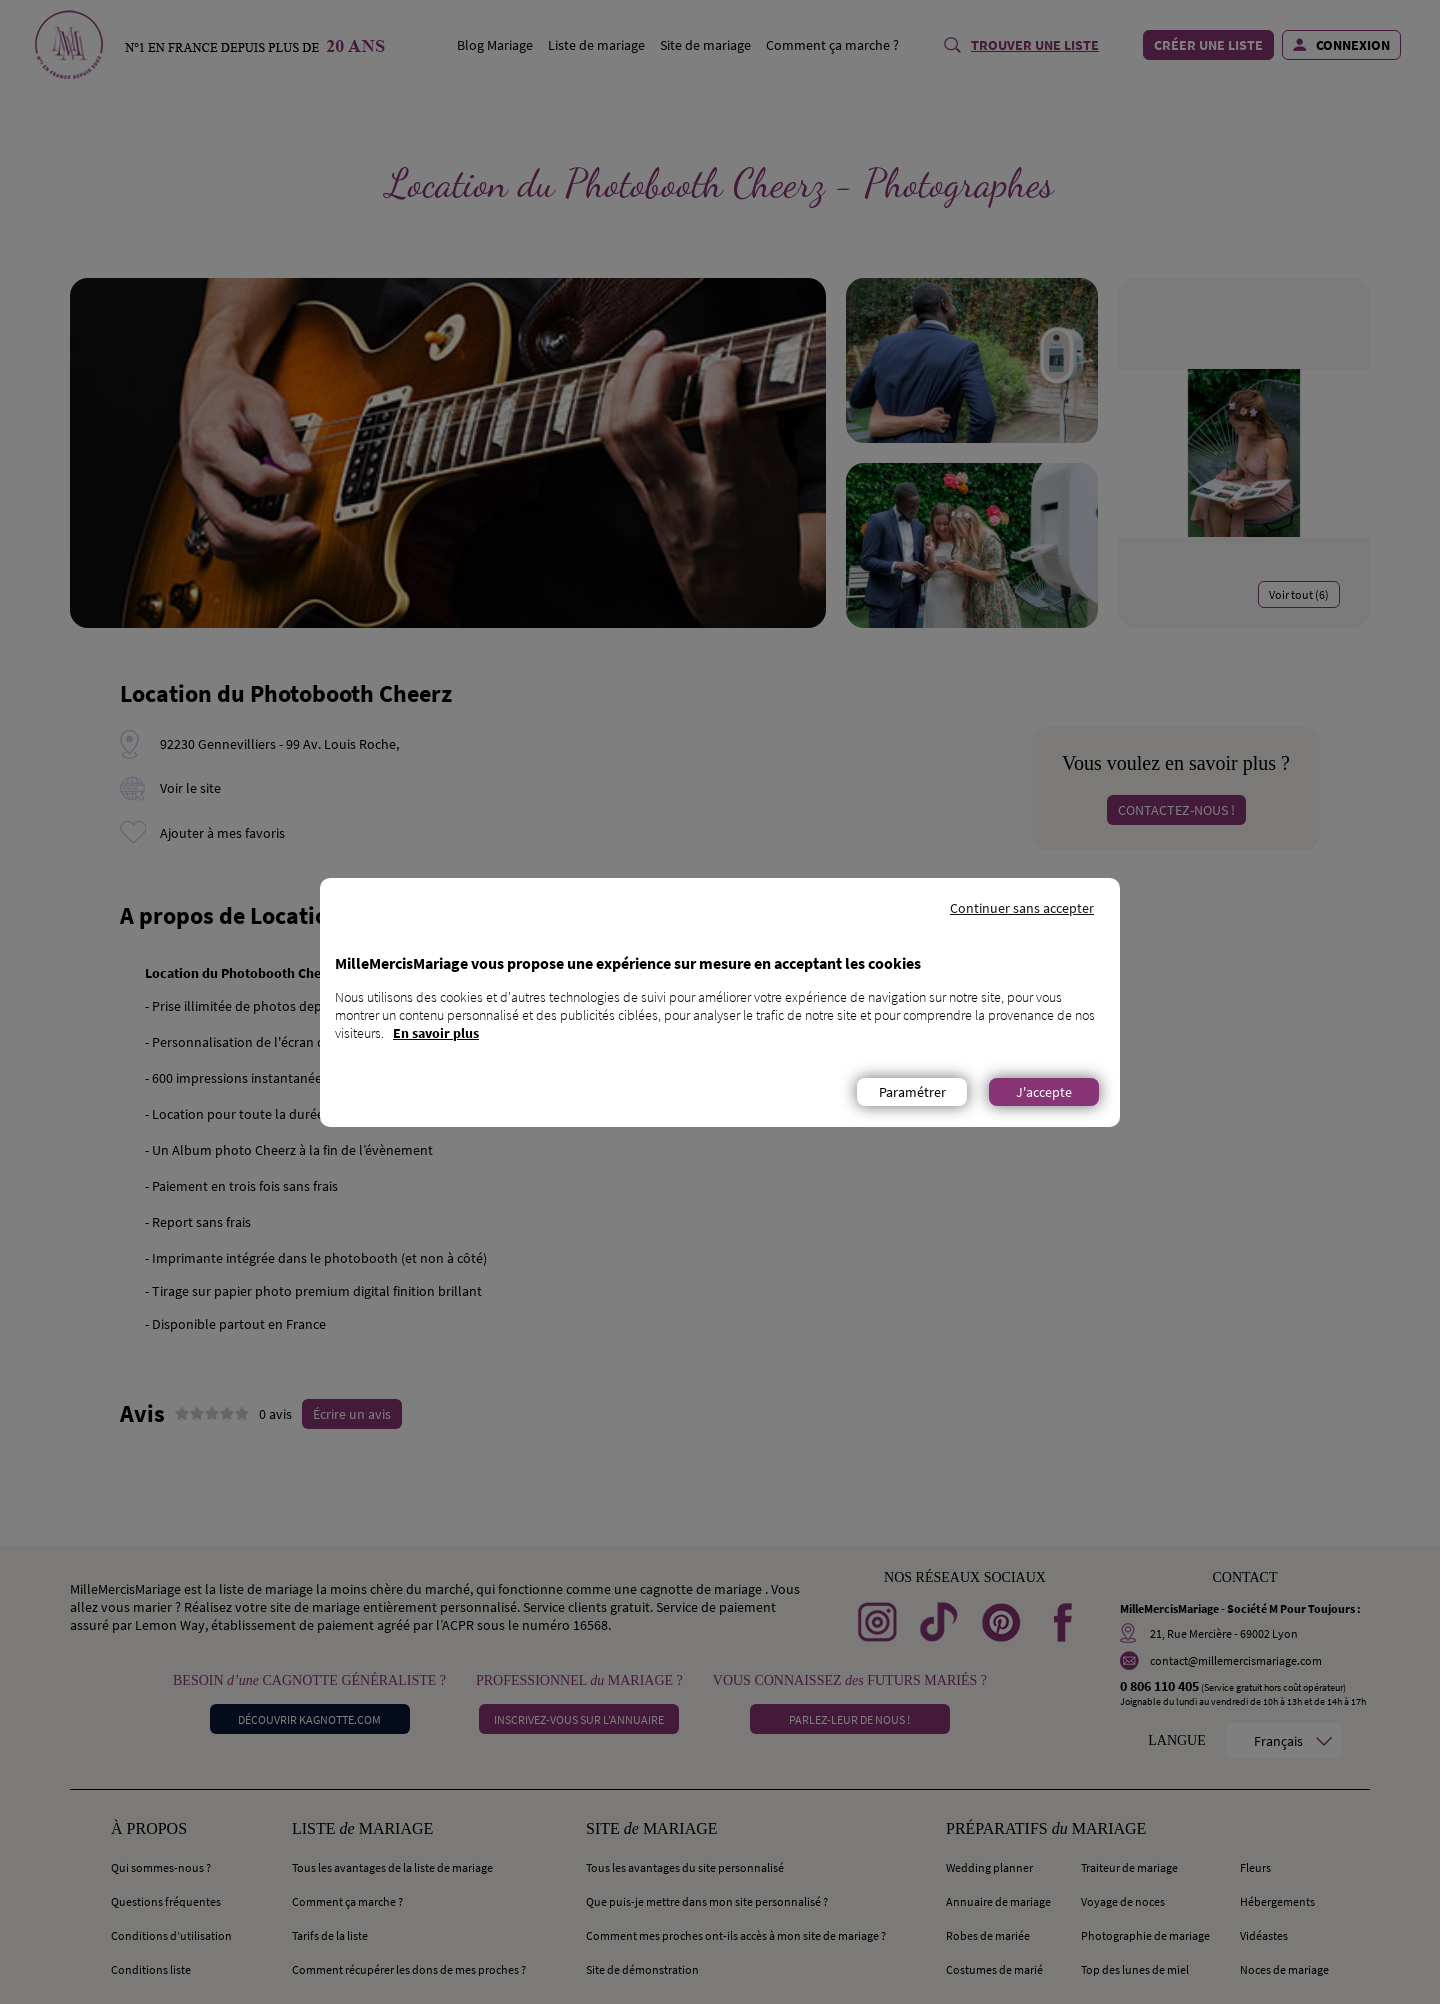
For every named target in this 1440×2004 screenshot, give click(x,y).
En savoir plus (436, 1033)
